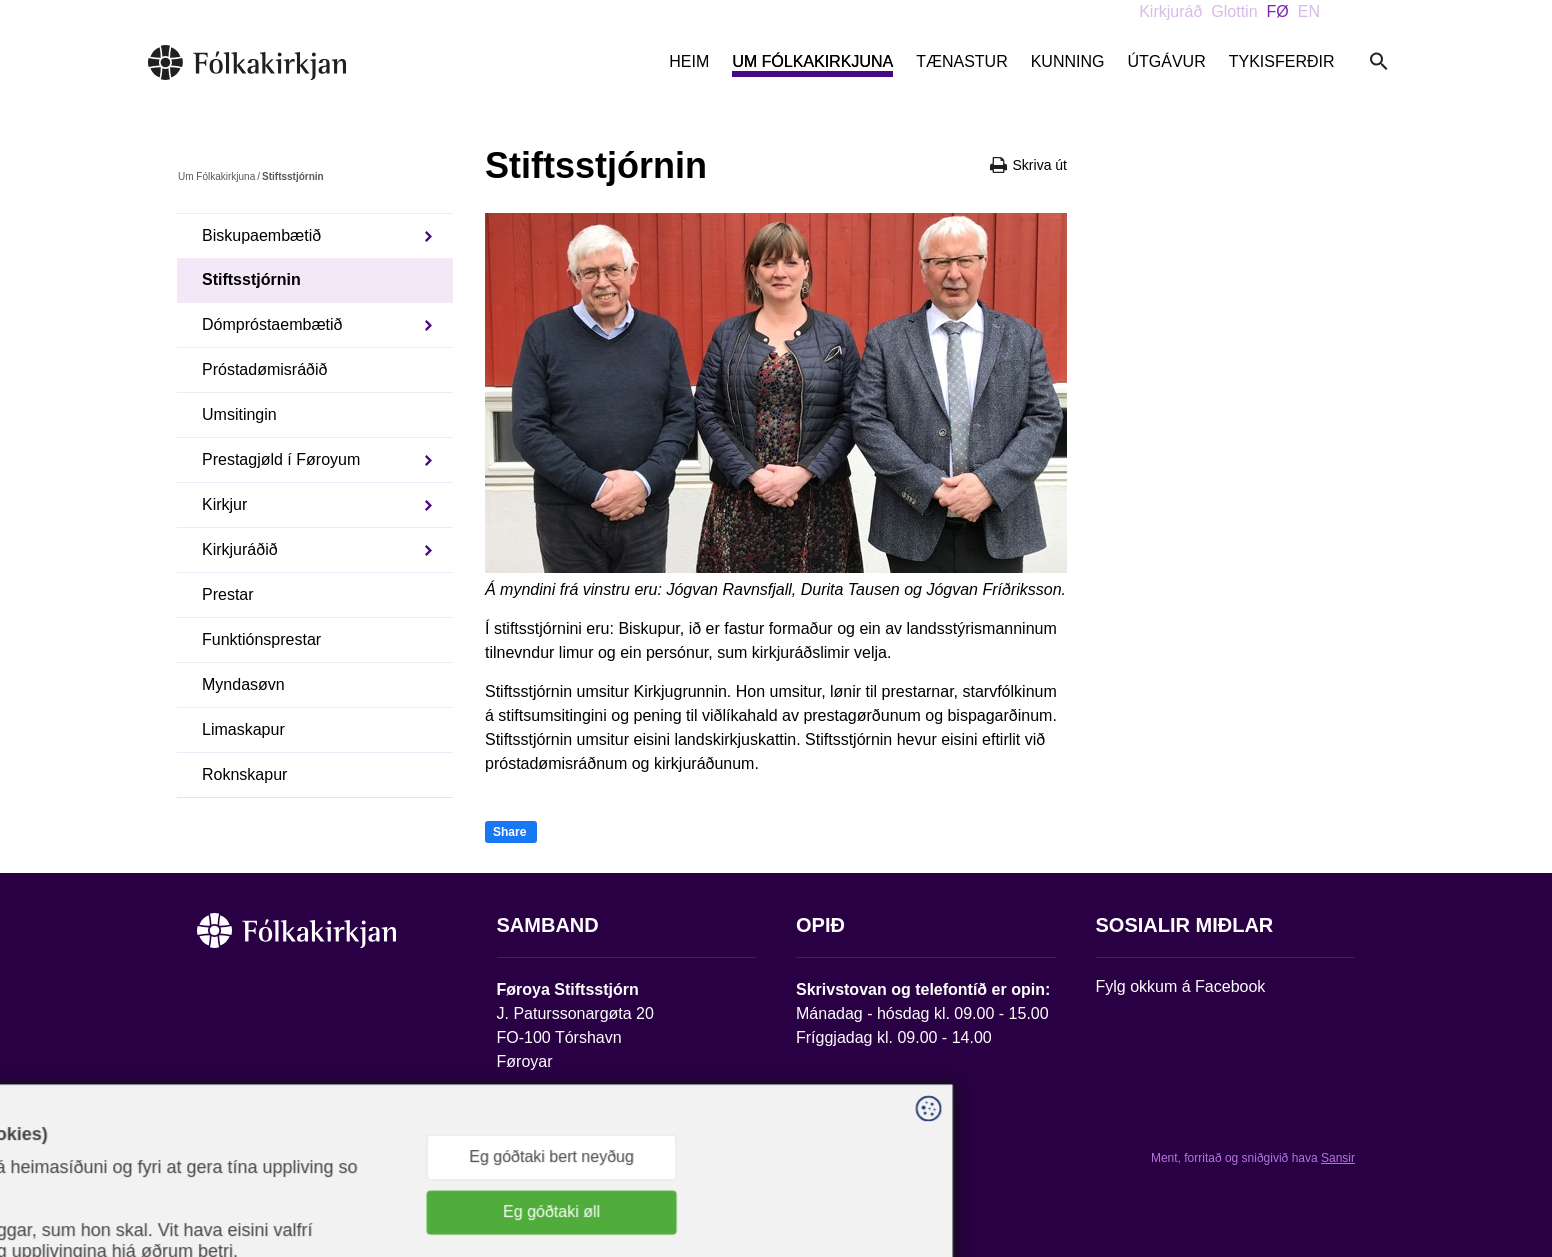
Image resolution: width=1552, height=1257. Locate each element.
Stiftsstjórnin (251, 279)
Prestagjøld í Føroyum (281, 459)
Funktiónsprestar (261, 639)
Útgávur (1166, 61)
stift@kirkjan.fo (549, 1124)
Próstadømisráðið (264, 369)
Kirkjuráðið (240, 549)
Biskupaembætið (261, 235)
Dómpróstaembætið (272, 324)
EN (1309, 11)
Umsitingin (239, 414)
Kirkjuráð (1170, 11)
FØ (1278, 11)
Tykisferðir (1282, 61)
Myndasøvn (243, 684)
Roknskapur (244, 774)
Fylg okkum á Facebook (1181, 986)
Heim (689, 61)
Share (509, 832)
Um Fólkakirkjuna (812, 61)
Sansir (1338, 1158)
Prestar (228, 594)
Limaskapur (243, 729)
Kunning (1068, 61)
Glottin (1234, 11)
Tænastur (962, 61)
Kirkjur (224, 504)
